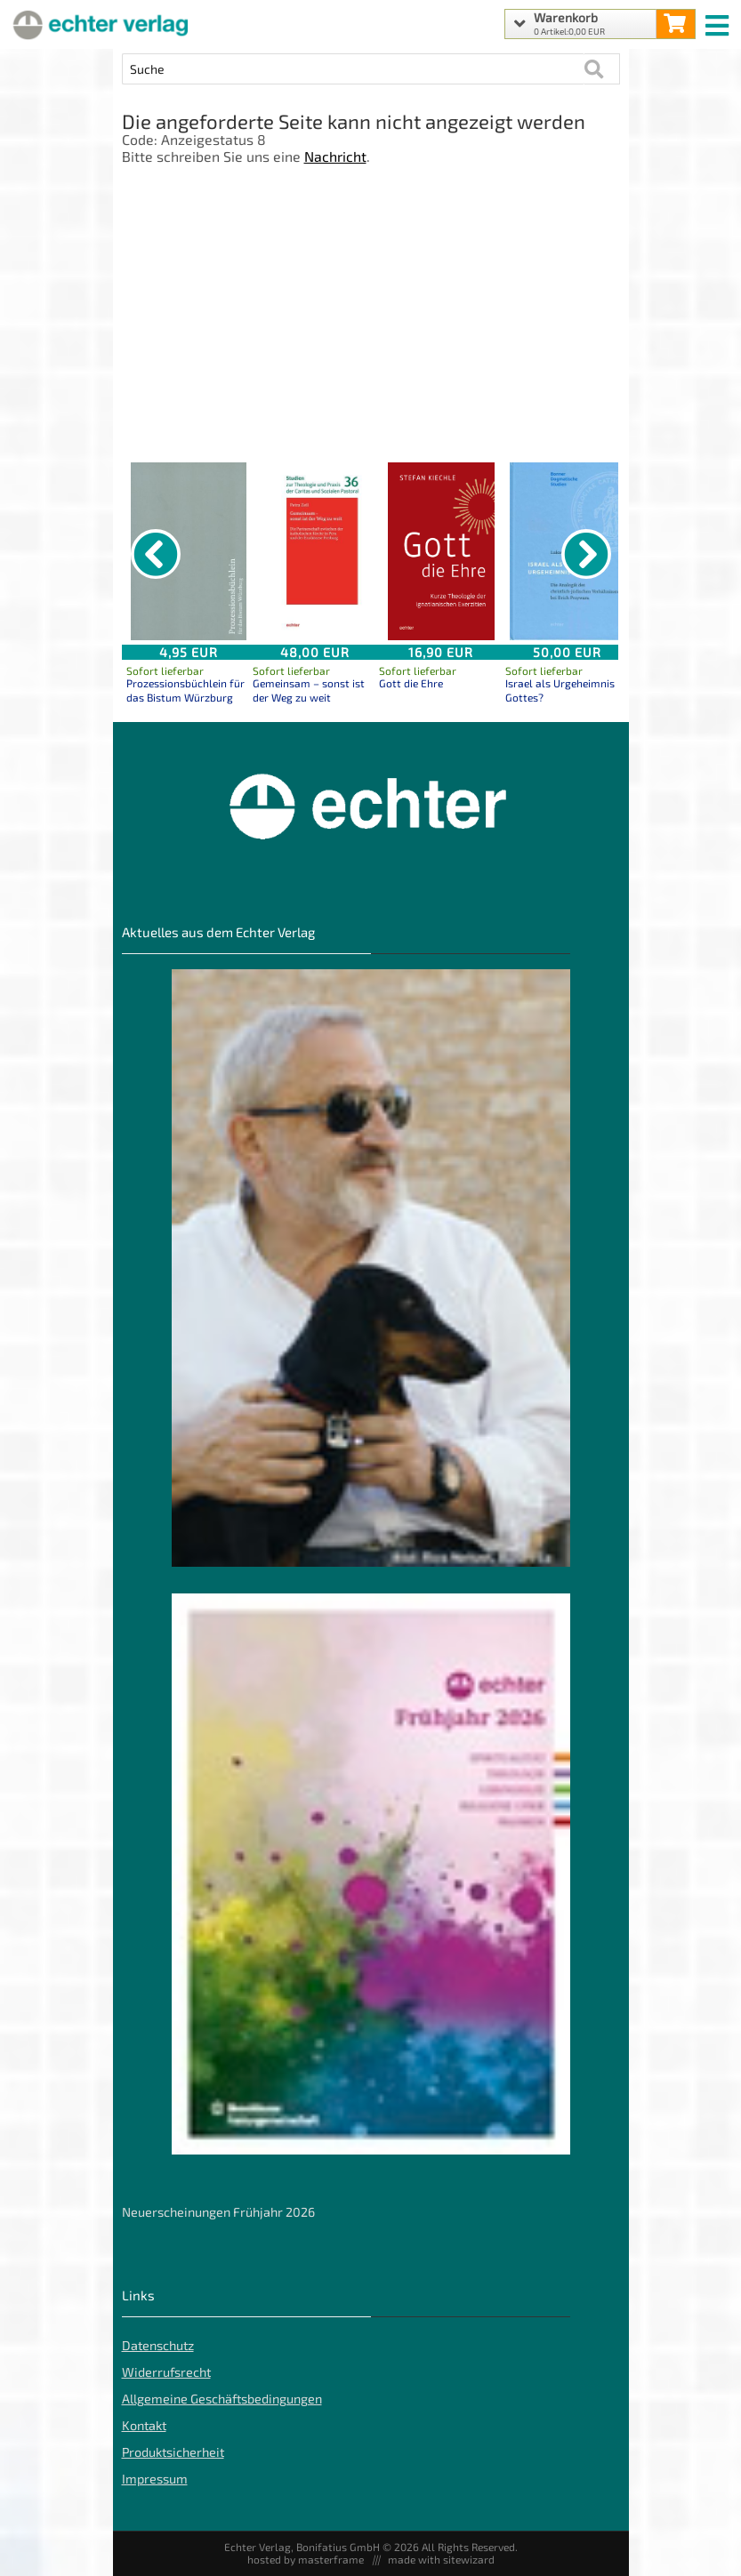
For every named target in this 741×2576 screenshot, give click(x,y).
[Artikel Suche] (353, 68)
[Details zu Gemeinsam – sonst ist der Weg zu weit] (315, 551)
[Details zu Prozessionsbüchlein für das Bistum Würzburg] (188, 551)
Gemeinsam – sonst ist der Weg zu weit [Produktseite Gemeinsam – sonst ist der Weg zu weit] (309, 690)
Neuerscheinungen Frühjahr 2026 (218, 2211)
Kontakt (144, 2425)
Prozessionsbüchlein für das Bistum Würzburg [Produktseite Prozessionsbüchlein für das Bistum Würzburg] (185, 690)
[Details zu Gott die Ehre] (441, 551)
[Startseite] (98, 24)
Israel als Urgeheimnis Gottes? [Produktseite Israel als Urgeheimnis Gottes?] (560, 690)
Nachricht (335, 156)
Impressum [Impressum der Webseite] (155, 2478)
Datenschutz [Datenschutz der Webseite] (158, 2345)
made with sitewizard (441, 2559)
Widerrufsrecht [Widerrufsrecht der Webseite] (166, 2371)
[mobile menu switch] (719, 21)
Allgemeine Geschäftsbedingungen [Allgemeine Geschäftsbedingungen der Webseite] (222, 2398)
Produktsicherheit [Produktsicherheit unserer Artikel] (173, 2452)
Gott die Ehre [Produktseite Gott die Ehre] (411, 683)
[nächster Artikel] (586, 554)
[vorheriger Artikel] (156, 554)
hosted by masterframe (305, 2559)
